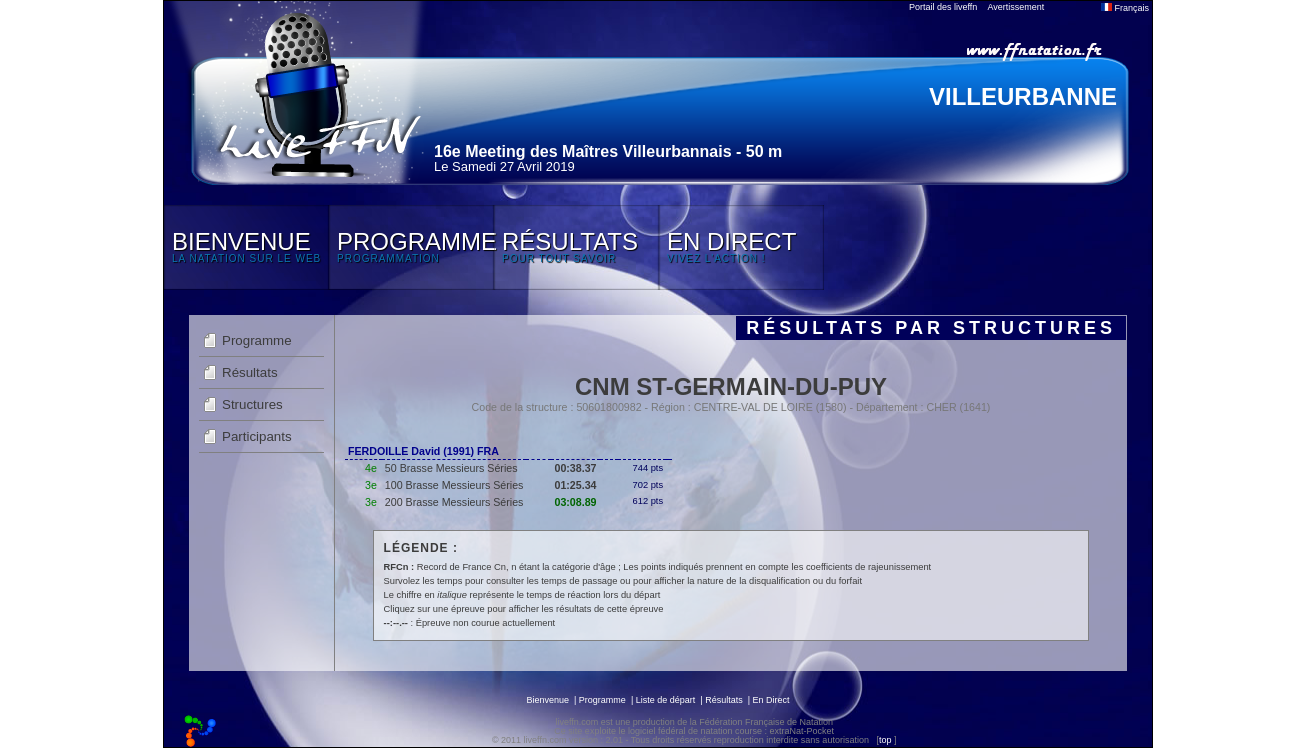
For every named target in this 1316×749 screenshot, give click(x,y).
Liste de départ (666, 700)
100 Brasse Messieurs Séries (454, 485)
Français (1125, 8)
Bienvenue (547, 700)
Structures (252, 404)
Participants (257, 436)
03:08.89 (575, 502)
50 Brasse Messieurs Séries (451, 468)
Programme (257, 340)
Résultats (250, 372)
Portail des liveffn (943, 7)
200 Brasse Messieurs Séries (454, 502)
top (885, 740)
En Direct (771, 700)
